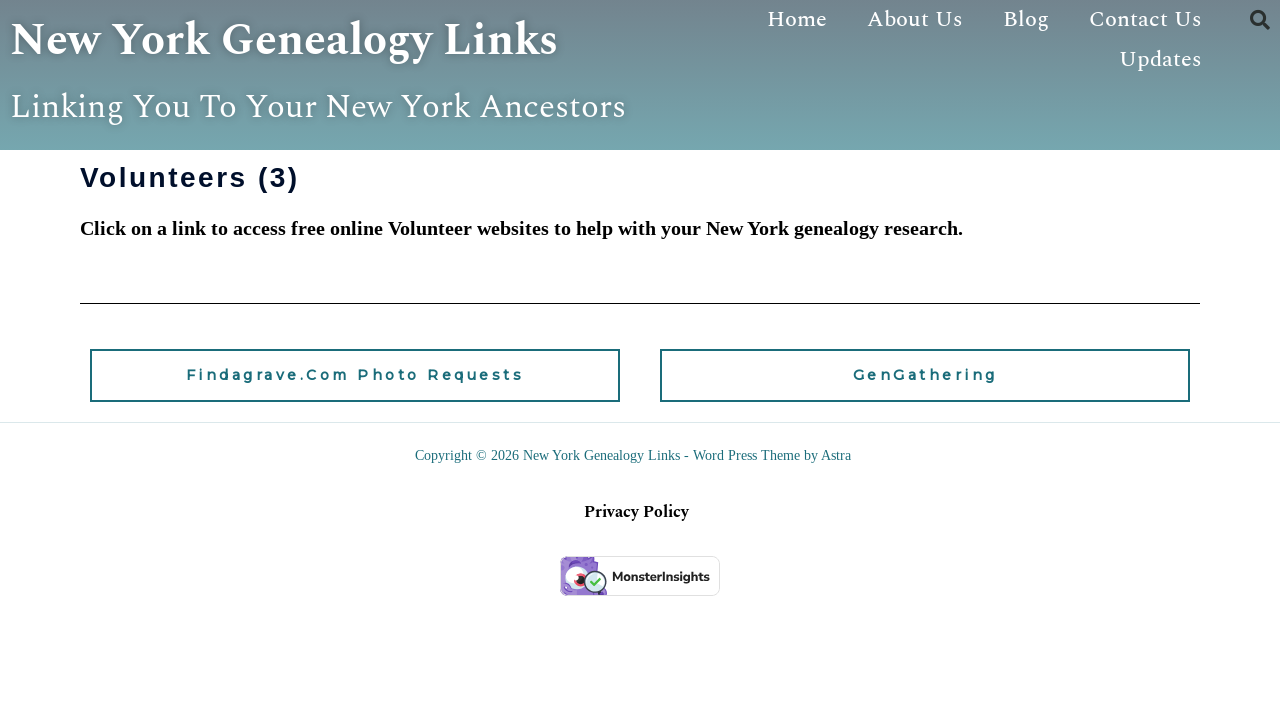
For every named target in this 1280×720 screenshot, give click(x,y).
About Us (915, 19)
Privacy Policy (636, 564)
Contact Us (1145, 19)
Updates (1160, 59)
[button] (1260, 20)
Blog (1026, 19)
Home (797, 19)
